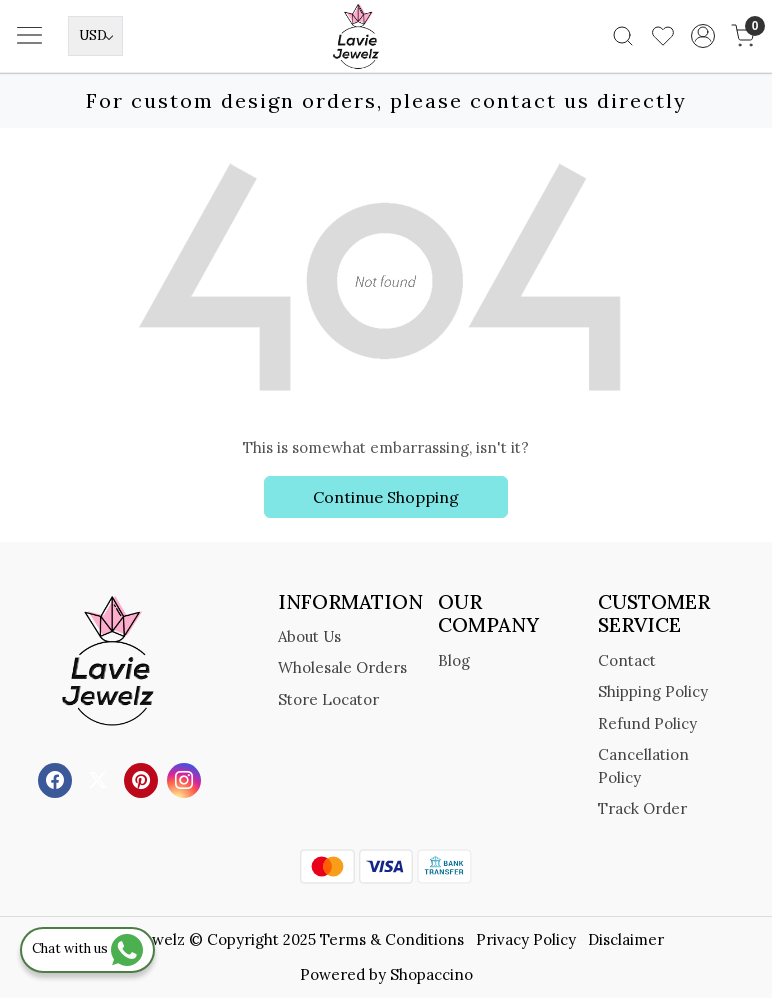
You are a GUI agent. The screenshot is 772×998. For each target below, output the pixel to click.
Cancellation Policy (643, 766)
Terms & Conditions (392, 939)
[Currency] (95, 36)
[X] (100, 778)
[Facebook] (57, 778)
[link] (623, 36)
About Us (309, 636)
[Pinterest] (143, 778)
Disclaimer (626, 939)
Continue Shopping (386, 497)
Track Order (642, 808)
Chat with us (87, 948)
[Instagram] (186, 778)
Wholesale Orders (342, 667)
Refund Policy (647, 723)
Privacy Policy (526, 939)
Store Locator (328, 699)
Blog (454, 660)
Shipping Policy (653, 691)
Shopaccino (431, 974)
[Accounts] (703, 36)
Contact (627, 660)
